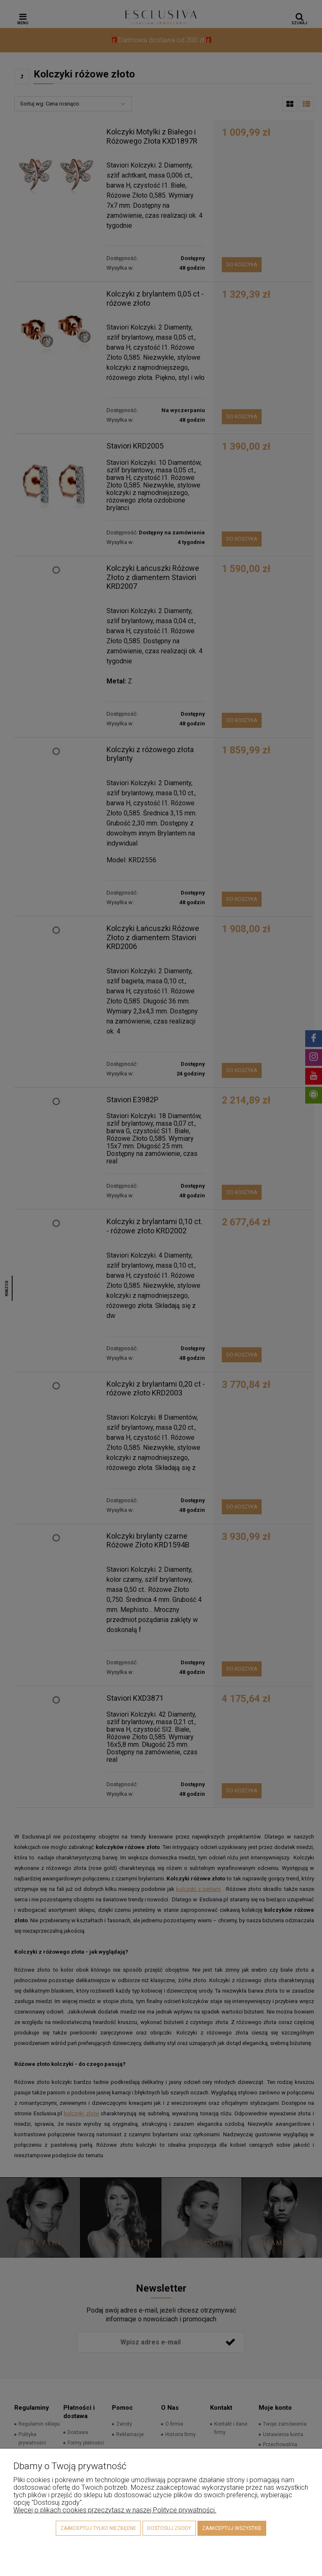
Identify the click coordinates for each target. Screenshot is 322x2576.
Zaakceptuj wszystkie (232, 2528)
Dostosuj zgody (169, 2528)
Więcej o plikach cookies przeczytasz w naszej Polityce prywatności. (114, 2510)
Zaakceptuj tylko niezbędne (98, 2528)
